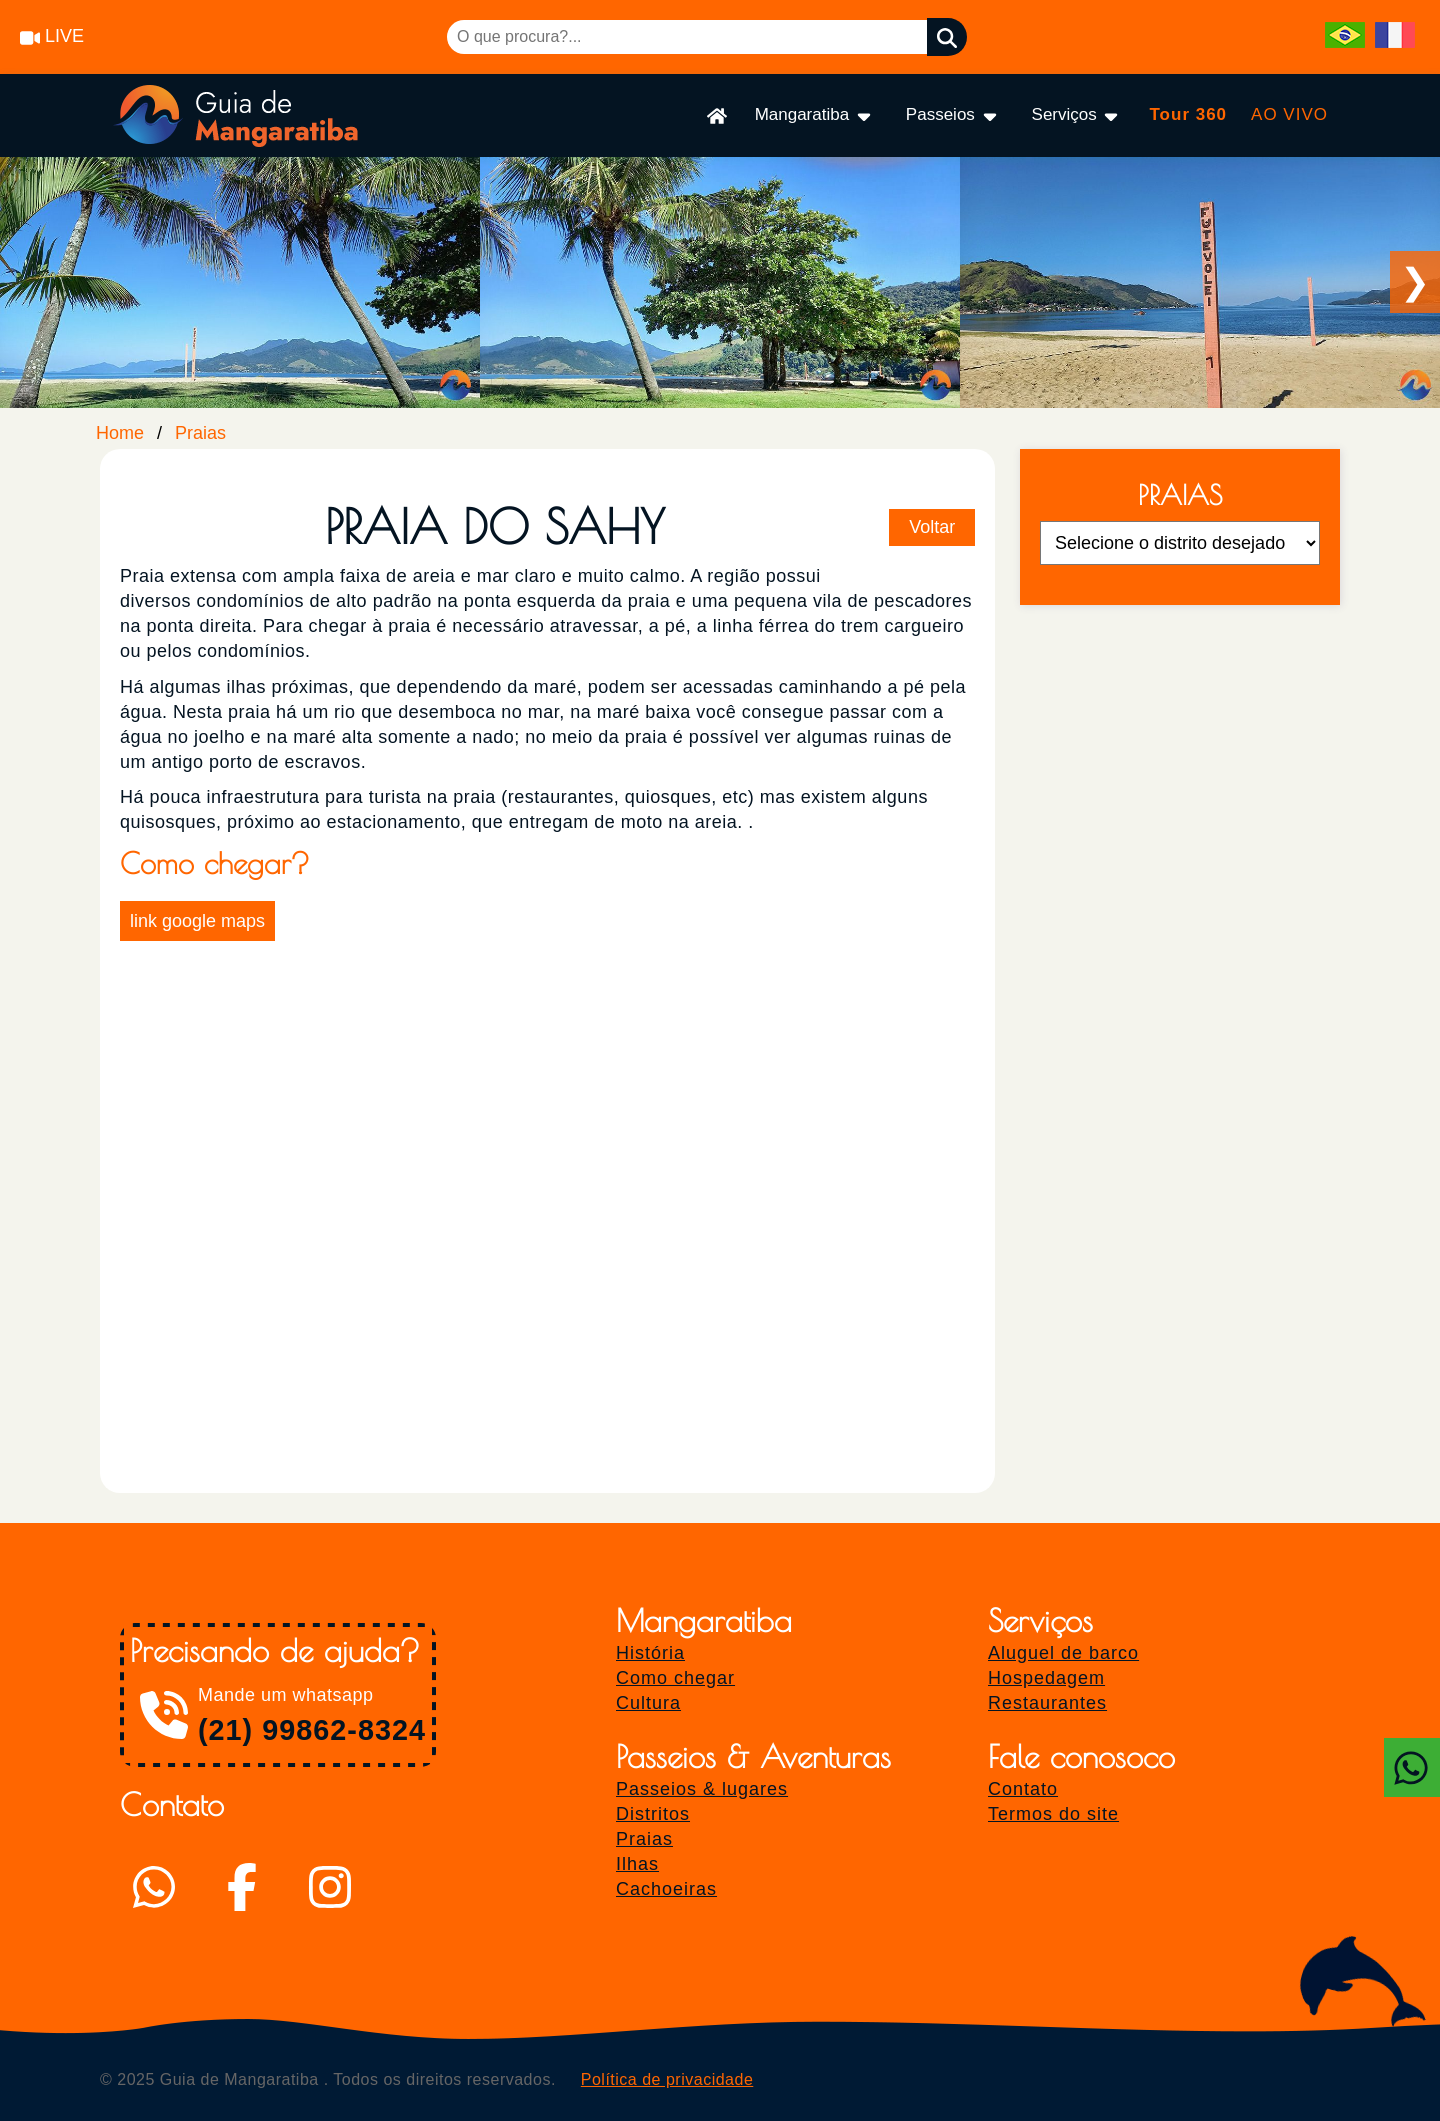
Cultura (648, 1703)
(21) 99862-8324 (312, 1730)
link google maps (197, 921)
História (650, 1653)
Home (120, 433)
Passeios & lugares (702, 1789)
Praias (200, 433)
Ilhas (637, 1864)
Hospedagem (1046, 1678)
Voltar (932, 527)
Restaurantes (1047, 1703)
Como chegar (675, 1678)
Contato (1023, 1789)
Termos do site (1053, 1814)
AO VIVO (1289, 114)
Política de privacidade (667, 2079)
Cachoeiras (666, 1889)
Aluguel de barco (1063, 1653)
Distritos (653, 1814)
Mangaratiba (814, 115)
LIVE (52, 36)
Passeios (953, 115)
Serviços (1077, 115)
